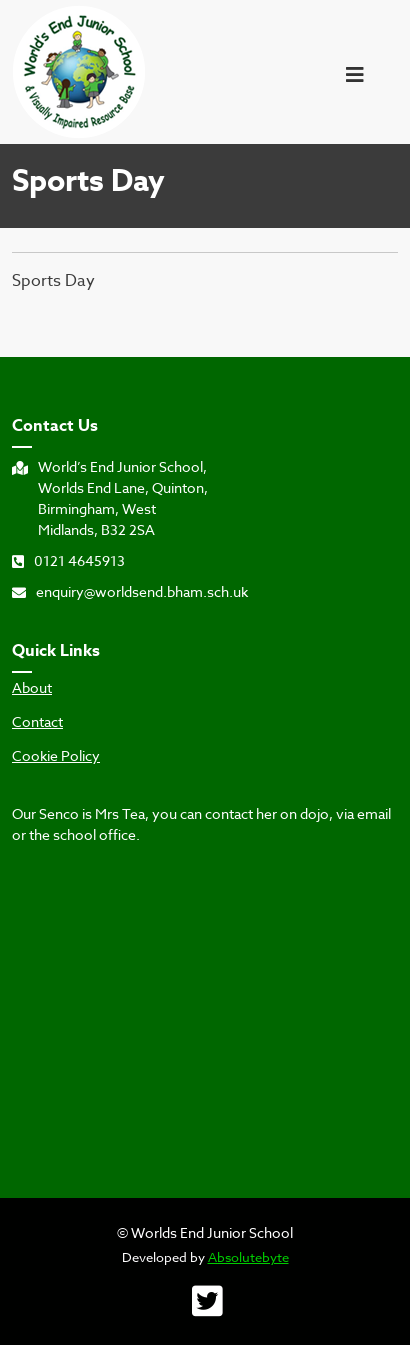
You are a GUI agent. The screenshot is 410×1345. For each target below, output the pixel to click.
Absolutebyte (248, 1257)
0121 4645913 (68, 560)
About (32, 688)
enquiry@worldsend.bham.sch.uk (130, 591)
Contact (37, 722)
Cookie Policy (56, 756)
